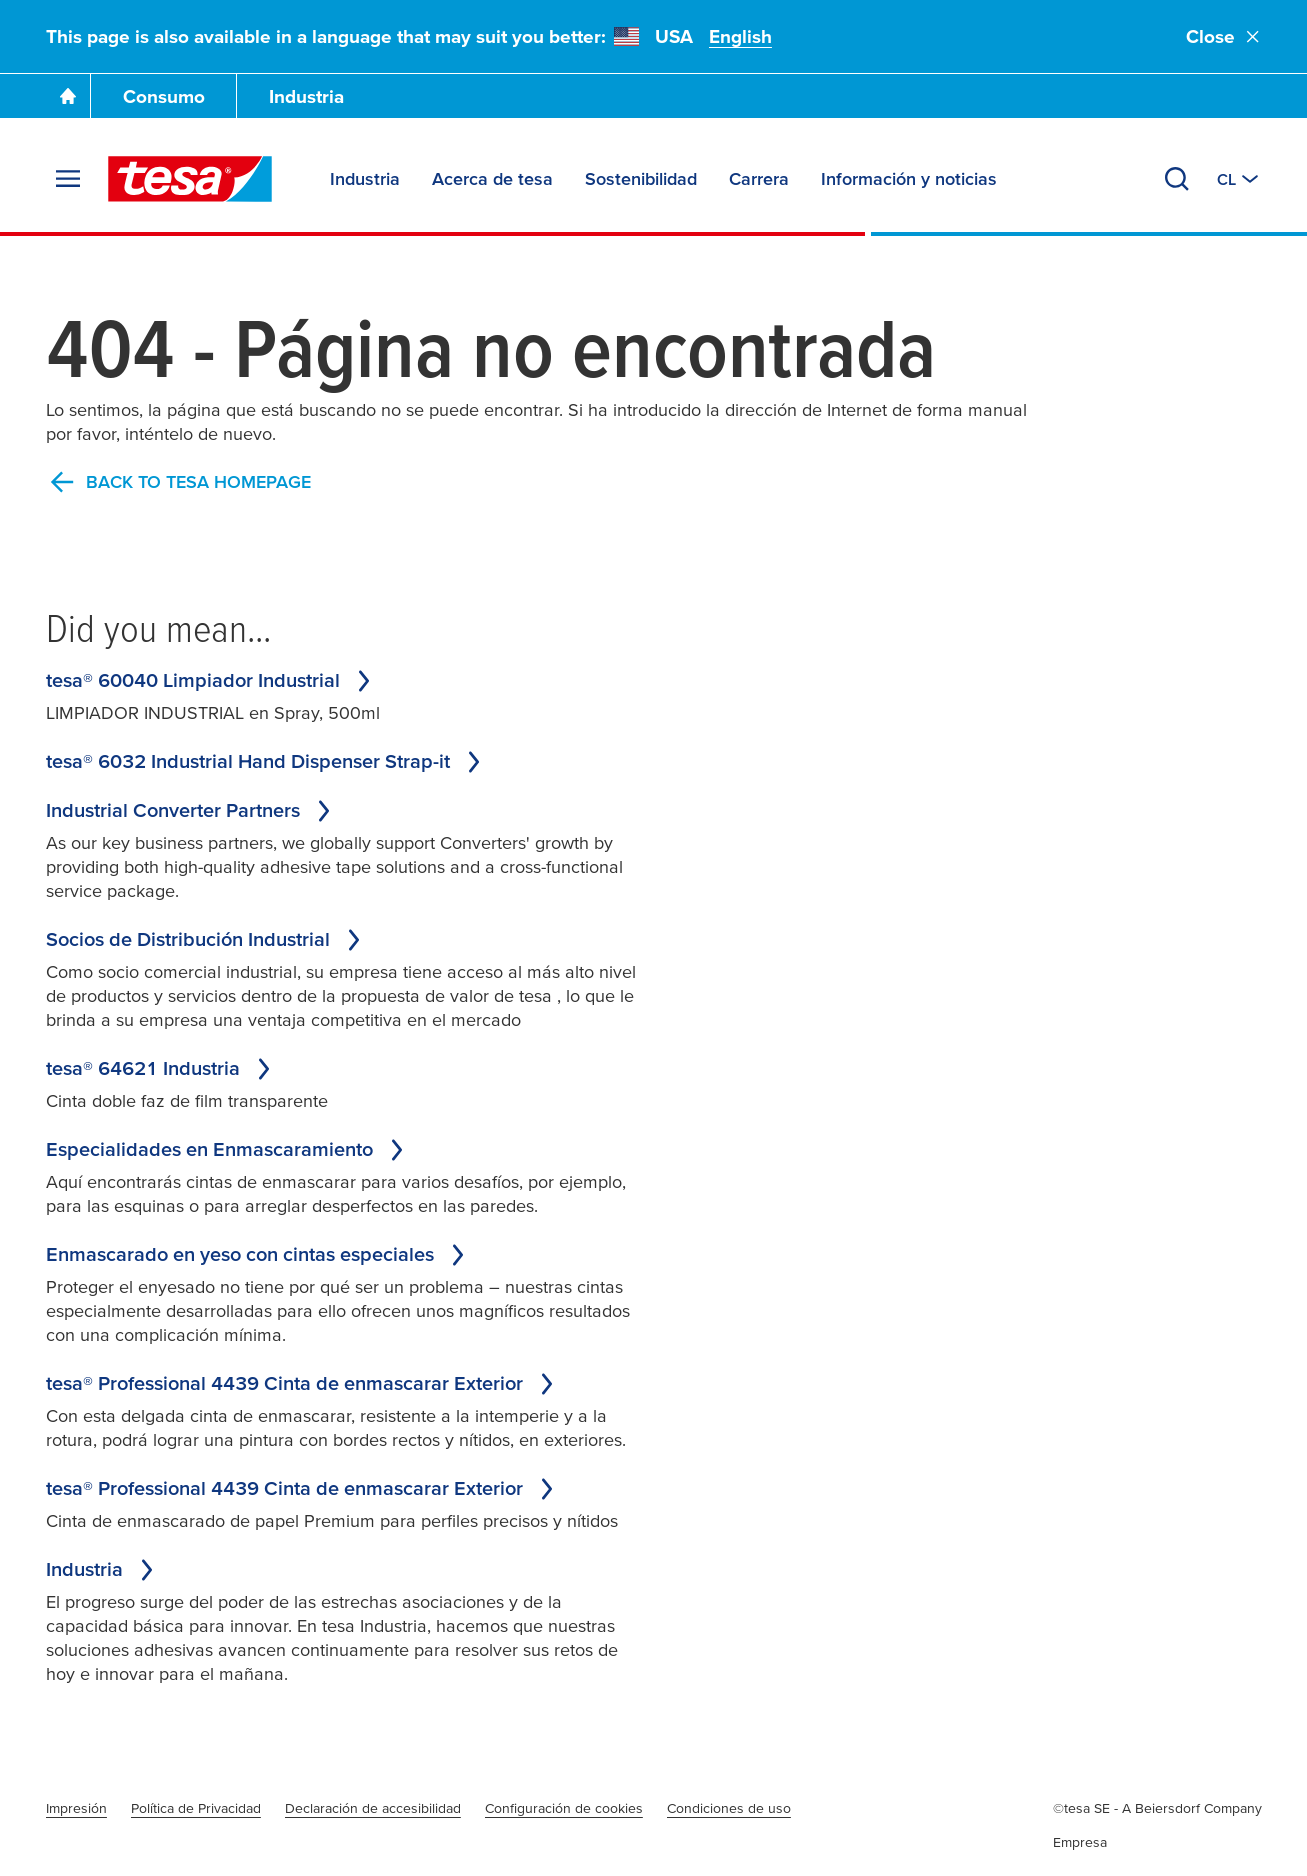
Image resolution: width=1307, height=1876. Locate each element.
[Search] (1177, 179)
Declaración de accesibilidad (373, 1808)
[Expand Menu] (68, 179)
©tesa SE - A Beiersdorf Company (1157, 1808)
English (740, 36)
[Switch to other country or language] (1239, 179)
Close (1224, 36)
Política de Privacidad (196, 1808)
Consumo (164, 96)
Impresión (76, 1808)
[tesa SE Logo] (190, 179)
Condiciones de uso (729, 1808)
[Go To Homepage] (68, 96)
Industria (306, 96)
